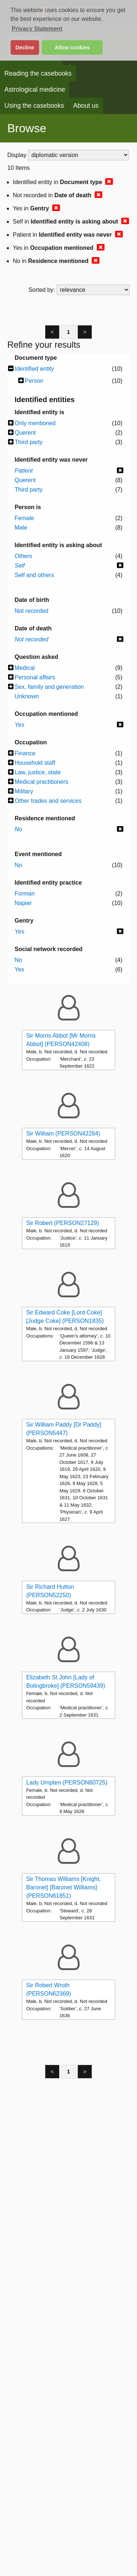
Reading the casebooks (38, 73)
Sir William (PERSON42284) (63, 1133)
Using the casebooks (34, 105)
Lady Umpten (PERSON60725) (66, 1782)
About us (85, 105)
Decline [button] (24, 47)
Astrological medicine (34, 89)
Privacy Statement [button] (37, 29)
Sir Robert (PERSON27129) (62, 1223)
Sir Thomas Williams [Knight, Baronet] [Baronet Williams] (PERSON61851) (63, 1887)
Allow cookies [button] (72, 47)
